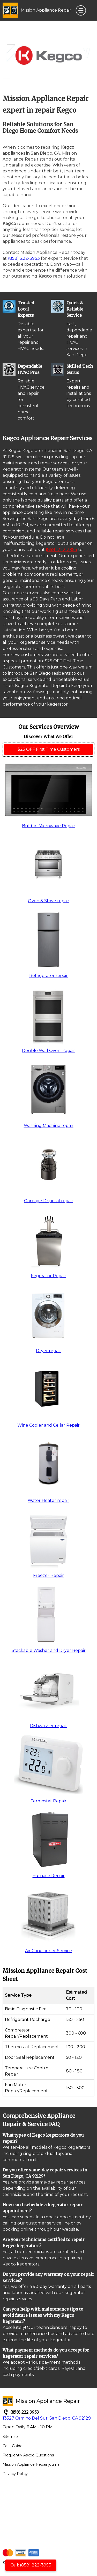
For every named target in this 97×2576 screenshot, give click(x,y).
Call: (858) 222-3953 (30, 2565)
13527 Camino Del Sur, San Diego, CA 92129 (47, 2418)
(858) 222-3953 (24, 258)
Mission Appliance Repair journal (31, 2464)
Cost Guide (13, 2446)
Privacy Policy (15, 2473)
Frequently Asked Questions (28, 2455)
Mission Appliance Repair (46, 10)
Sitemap (10, 2436)
